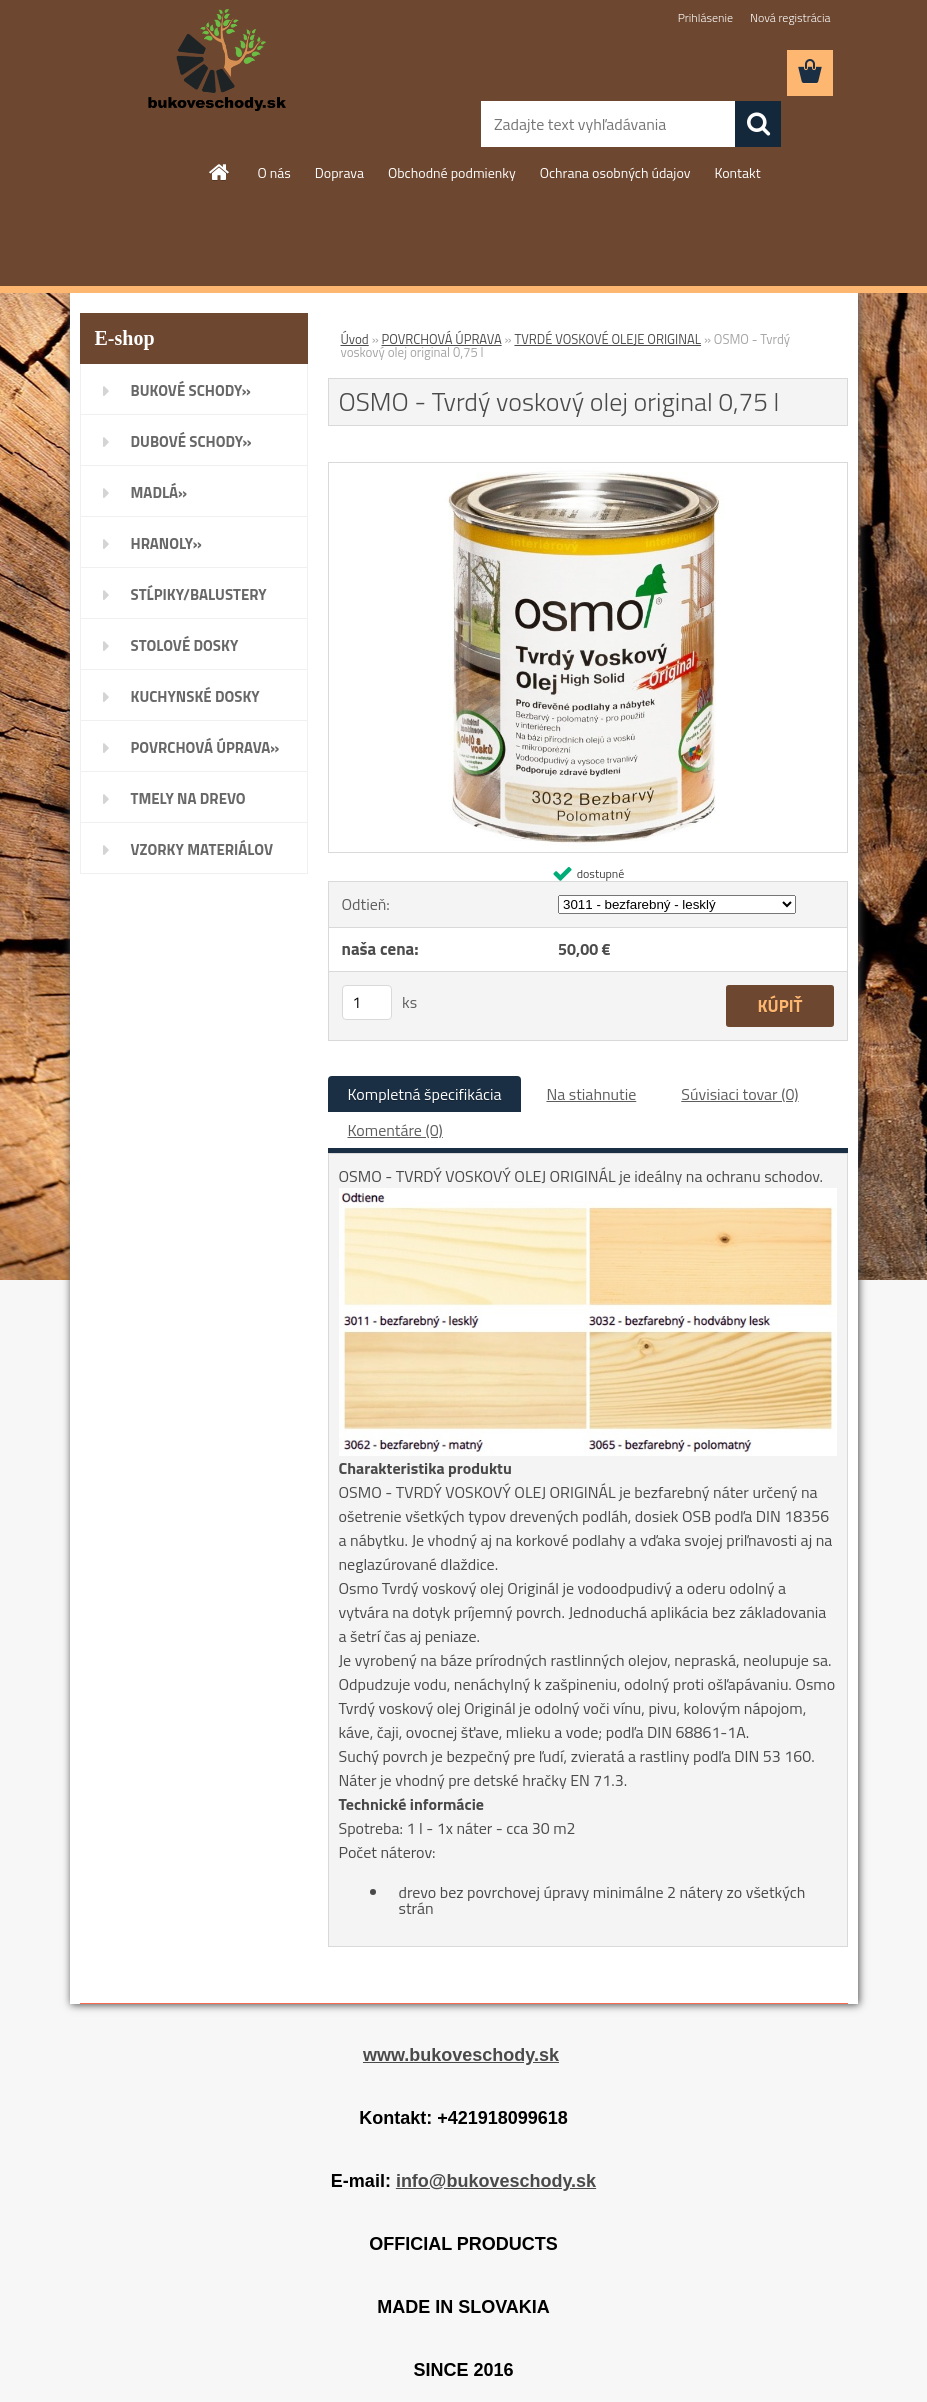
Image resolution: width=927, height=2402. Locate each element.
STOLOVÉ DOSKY (185, 645)
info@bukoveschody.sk (496, 2181)
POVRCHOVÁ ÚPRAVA (442, 339)
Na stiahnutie (591, 1094)
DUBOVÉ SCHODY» (191, 441)
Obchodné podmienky (452, 172)
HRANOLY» (166, 543)
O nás (273, 172)
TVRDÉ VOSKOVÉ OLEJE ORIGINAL (607, 339)
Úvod (355, 339)
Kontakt (737, 172)
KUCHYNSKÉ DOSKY (195, 696)
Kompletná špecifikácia (425, 1094)
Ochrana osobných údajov (615, 172)
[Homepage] (220, 172)
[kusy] (367, 1002)
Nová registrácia (790, 17)
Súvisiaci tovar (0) (739, 1094)
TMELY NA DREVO (188, 798)
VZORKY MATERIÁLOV (202, 849)
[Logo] (217, 60)
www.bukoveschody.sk (461, 2055)
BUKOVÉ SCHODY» (191, 390)
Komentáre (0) (395, 1130)
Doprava (339, 172)
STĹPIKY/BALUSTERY (199, 594)
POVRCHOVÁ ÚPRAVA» (205, 747)
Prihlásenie (705, 17)
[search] (758, 124)
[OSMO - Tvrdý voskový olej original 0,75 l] (588, 471)
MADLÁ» (159, 492)
